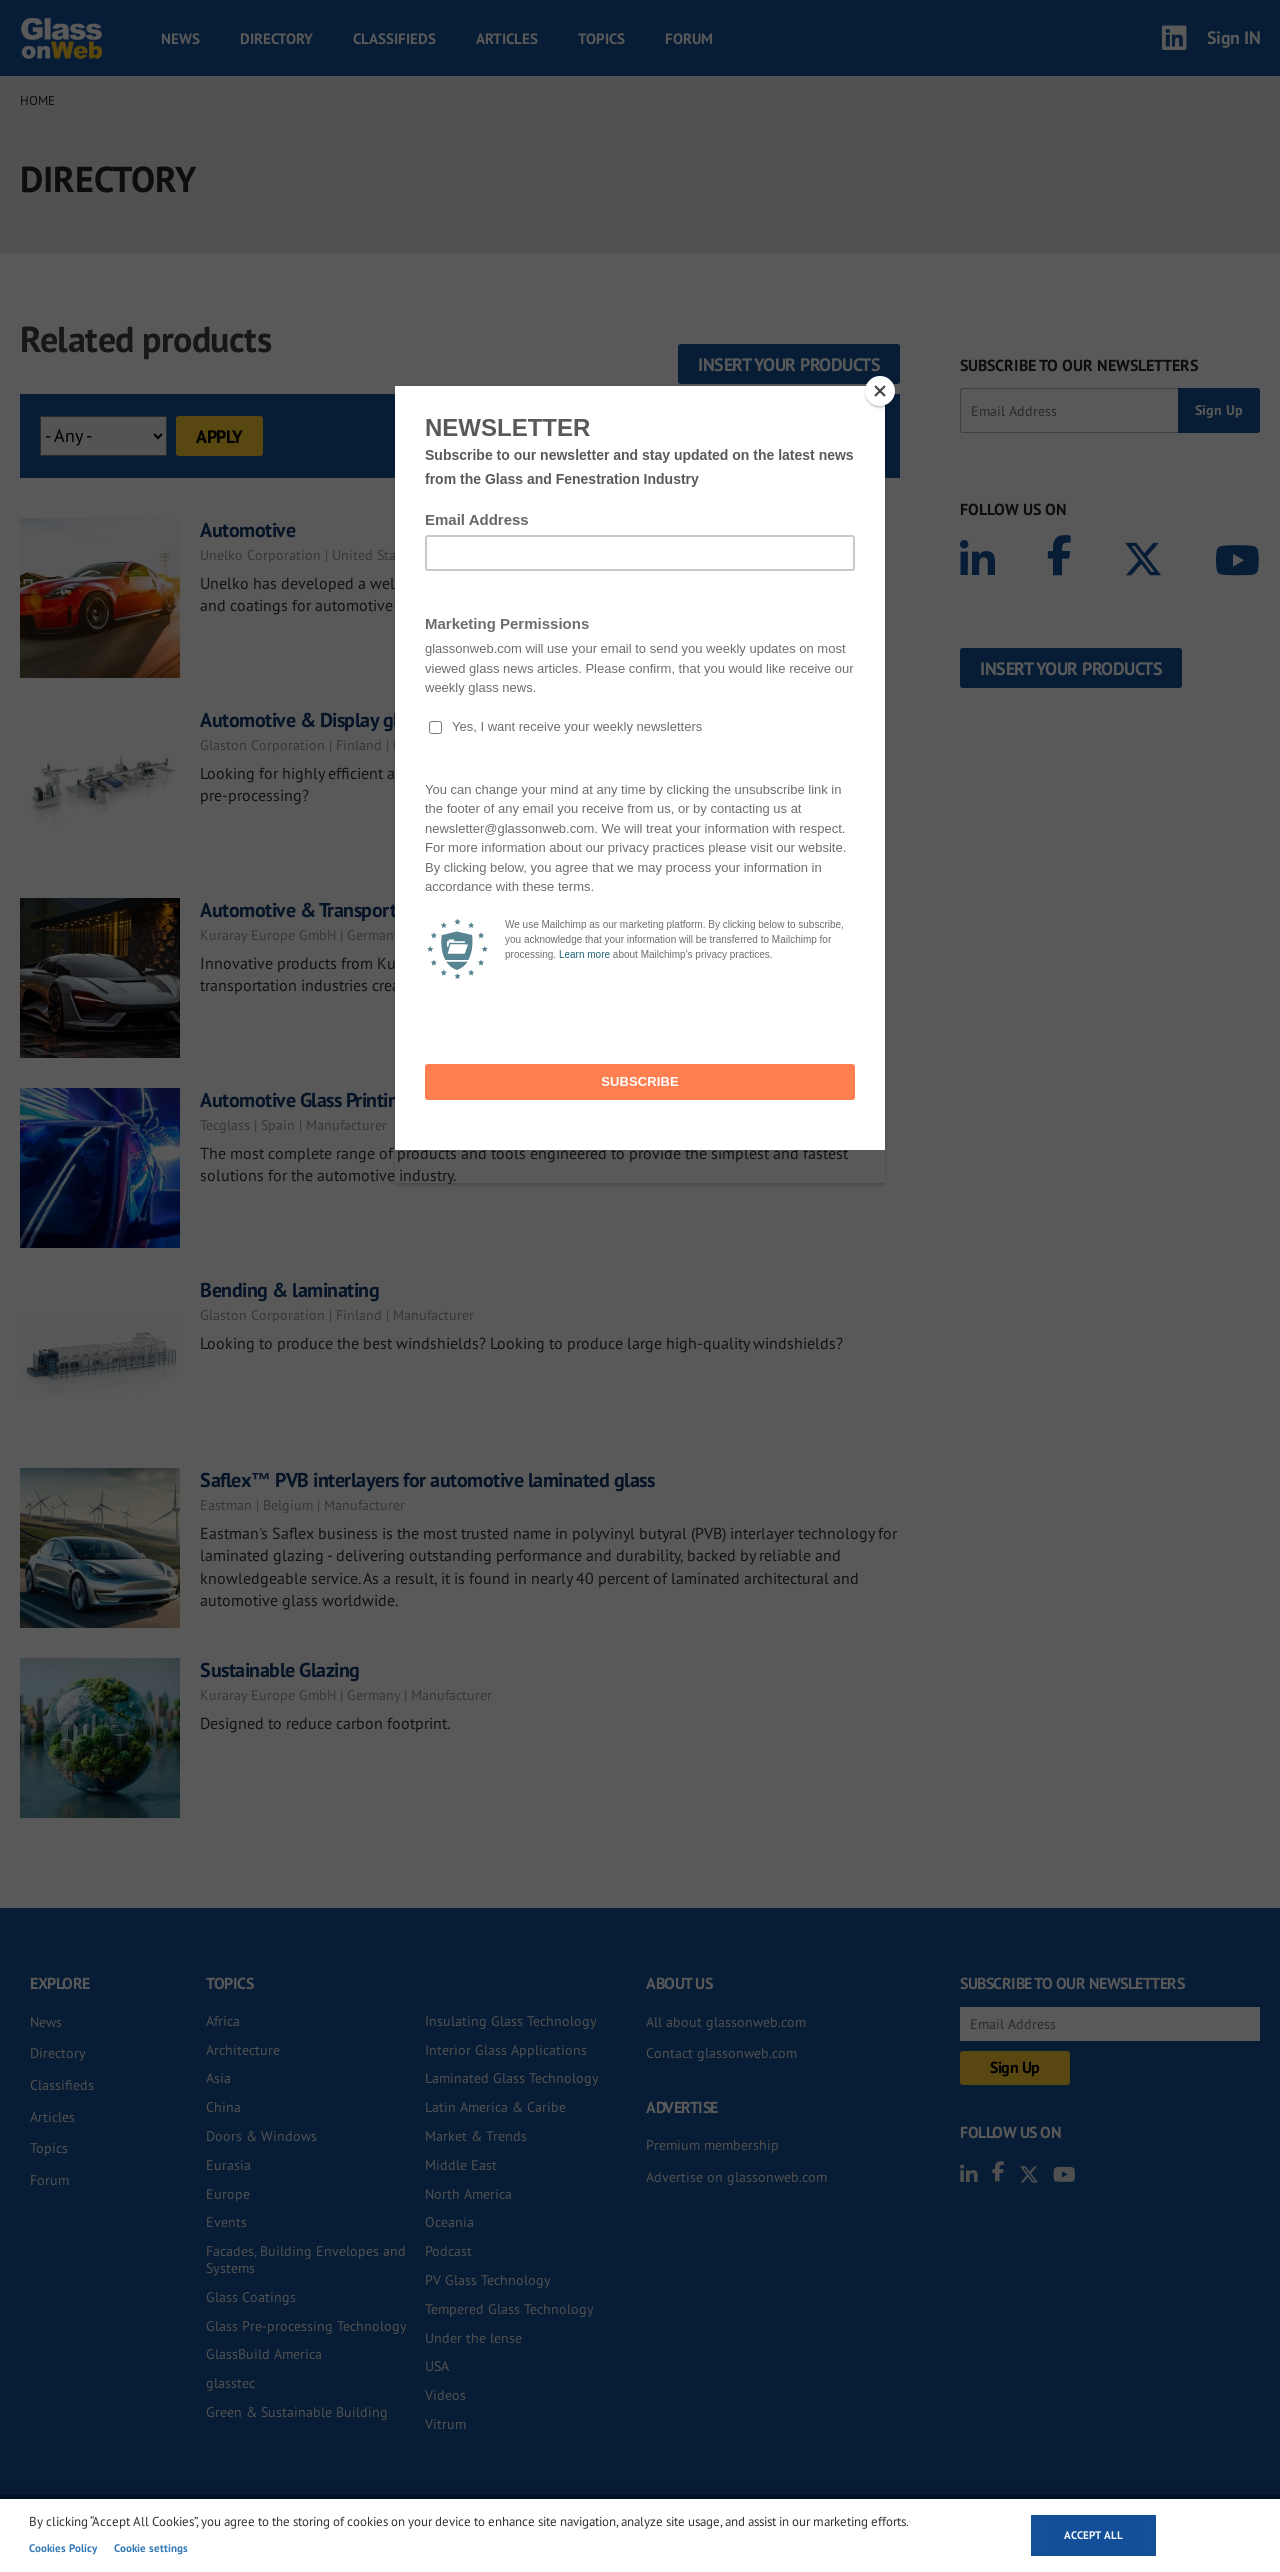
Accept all (1093, 2535)
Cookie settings (151, 2548)
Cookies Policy (63, 2548)
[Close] (880, 391)
